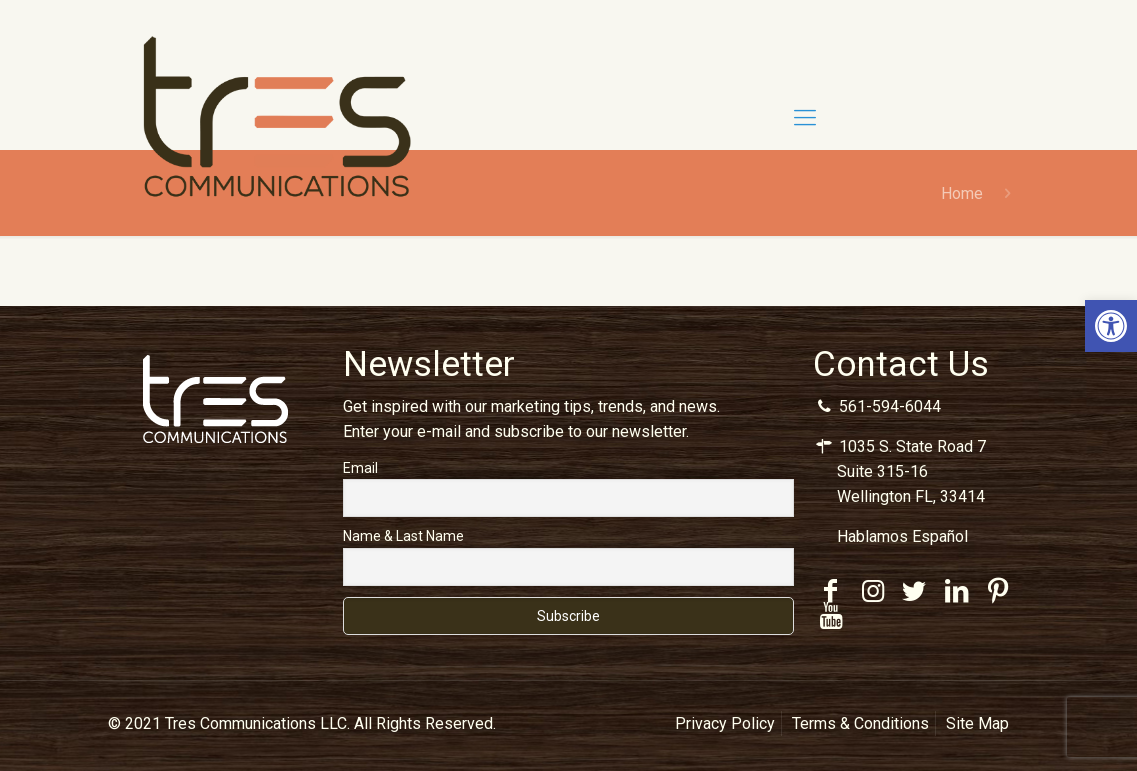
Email (360, 468)
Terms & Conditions (860, 723)
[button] (1111, 326)
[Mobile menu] (805, 118)
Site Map (977, 723)
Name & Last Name (403, 536)
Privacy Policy (725, 723)
